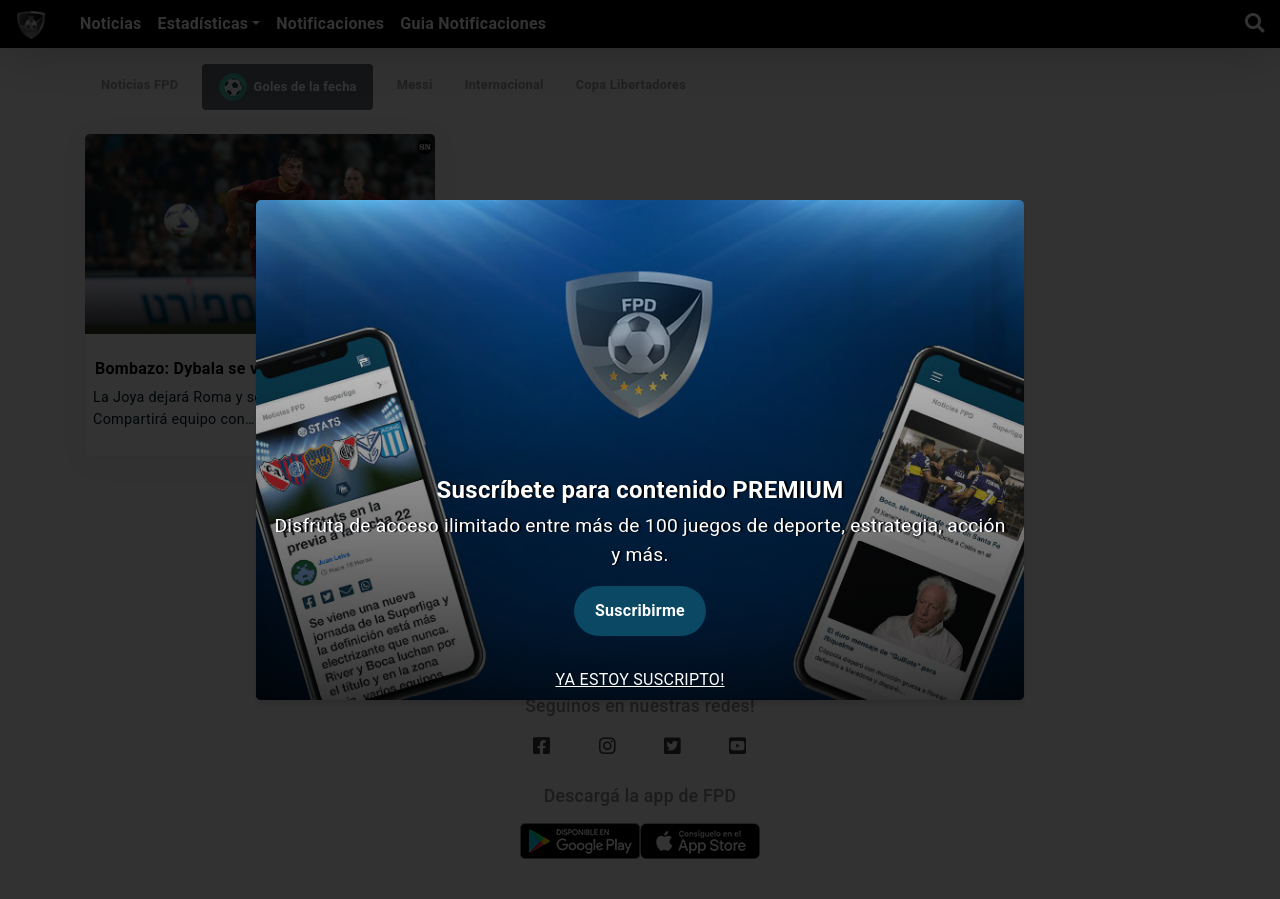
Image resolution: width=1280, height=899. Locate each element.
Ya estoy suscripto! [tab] (639, 679)
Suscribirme (640, 610)
